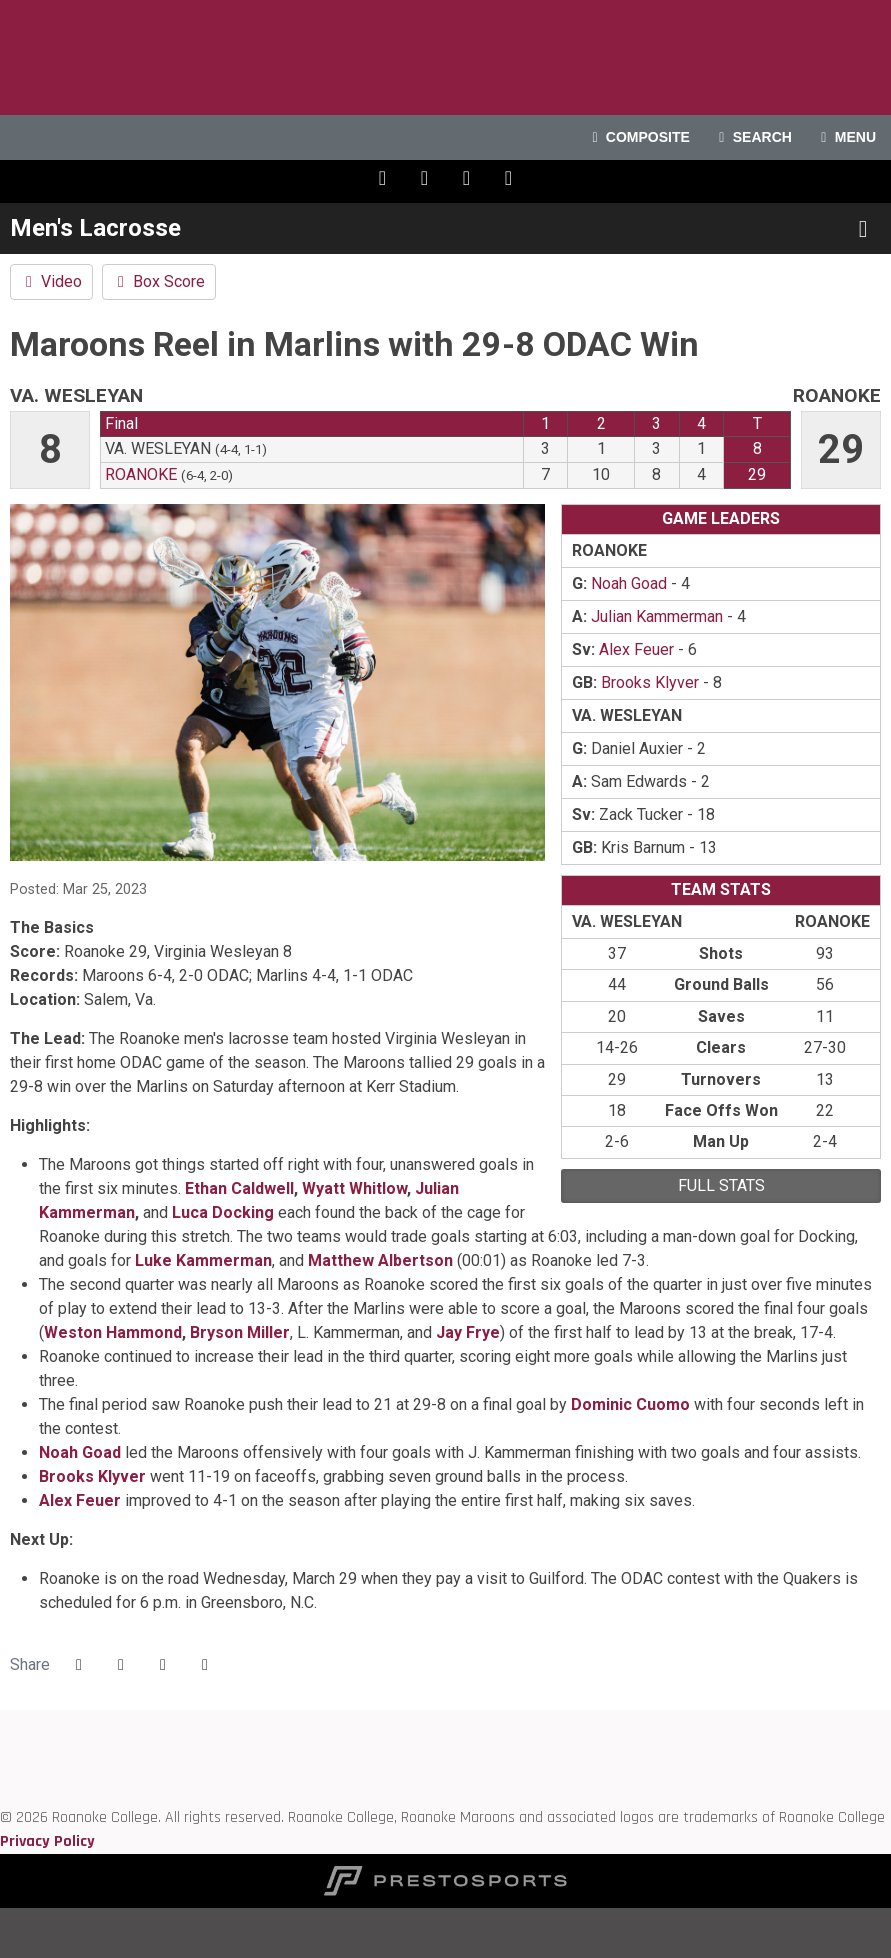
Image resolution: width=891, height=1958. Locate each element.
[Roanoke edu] (0, 1721)
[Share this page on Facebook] (79, 1665)
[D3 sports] (0, 1769)
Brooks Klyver (92, 1476)
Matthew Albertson (380, 1260)
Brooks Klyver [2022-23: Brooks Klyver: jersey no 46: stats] (650, 682)
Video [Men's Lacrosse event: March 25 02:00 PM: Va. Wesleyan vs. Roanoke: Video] (51, 281)
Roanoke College (445, 57)
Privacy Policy (47, 1841)
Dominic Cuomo (630, 1404)
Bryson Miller (240, 1332)
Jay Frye (468, 1332)
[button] (205, 1665)
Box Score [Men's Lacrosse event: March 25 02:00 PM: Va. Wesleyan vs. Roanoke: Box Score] (159, 281)
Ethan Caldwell (239, 1188)
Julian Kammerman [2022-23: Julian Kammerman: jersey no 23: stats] (657, 616)
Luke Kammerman (203, 1260)
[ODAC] (0, 1745)
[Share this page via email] (163, 1665)
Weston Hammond (113, 1332)
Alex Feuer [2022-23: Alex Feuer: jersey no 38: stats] (636, 649)
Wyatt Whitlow (354, 1188)
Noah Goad (80, 1452)
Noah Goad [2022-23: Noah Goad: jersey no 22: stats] (629, 583)
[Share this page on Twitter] (121, 1665)
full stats (721, 1185)
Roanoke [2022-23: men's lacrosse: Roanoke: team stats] (141, 474)
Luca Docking (223, 1212)
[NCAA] (0, 1793)
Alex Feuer (80, 1500)
